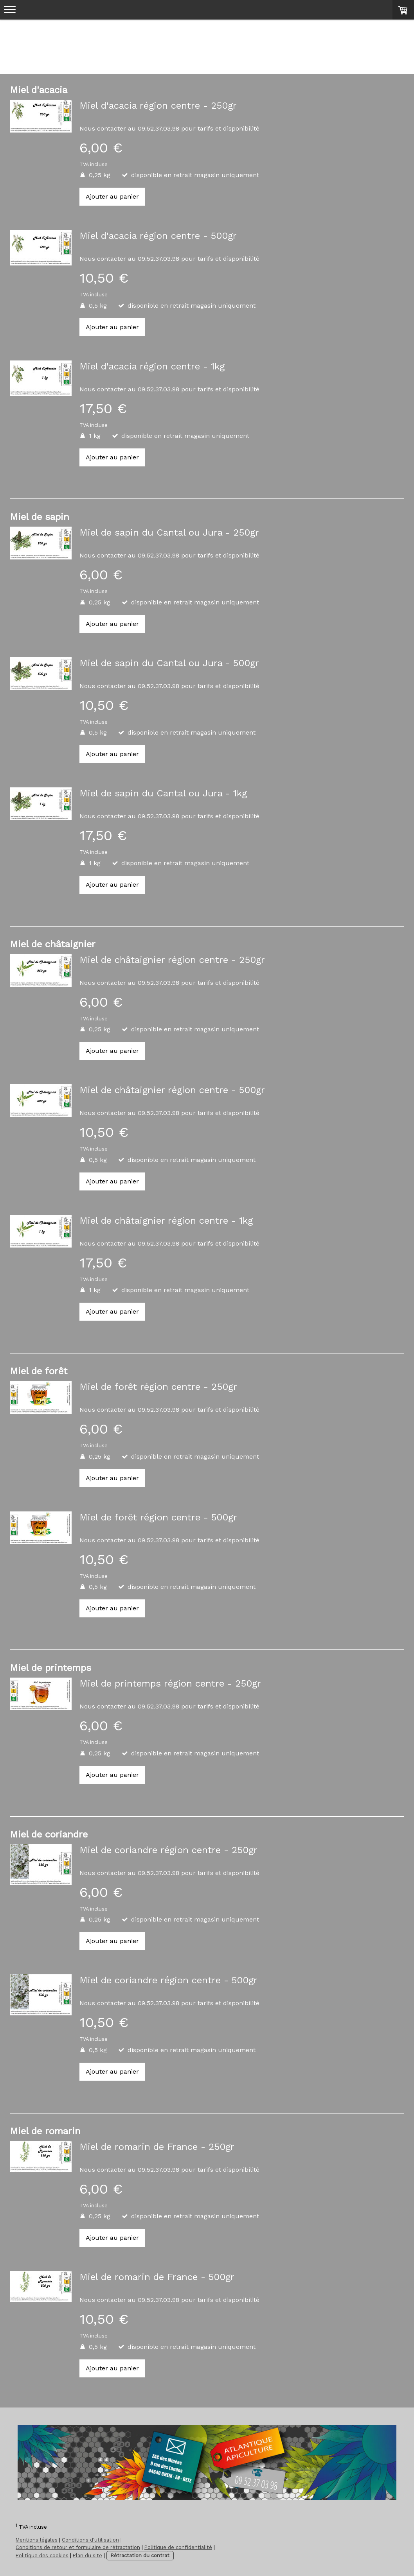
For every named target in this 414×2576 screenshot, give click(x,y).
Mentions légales (37, 2540)
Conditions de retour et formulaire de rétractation (78, 2547)
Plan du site (87, 2555)
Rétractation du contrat (140, 2555)
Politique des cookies (42, 2555)
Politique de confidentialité (178, 2547)
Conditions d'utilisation (90, 2540)
